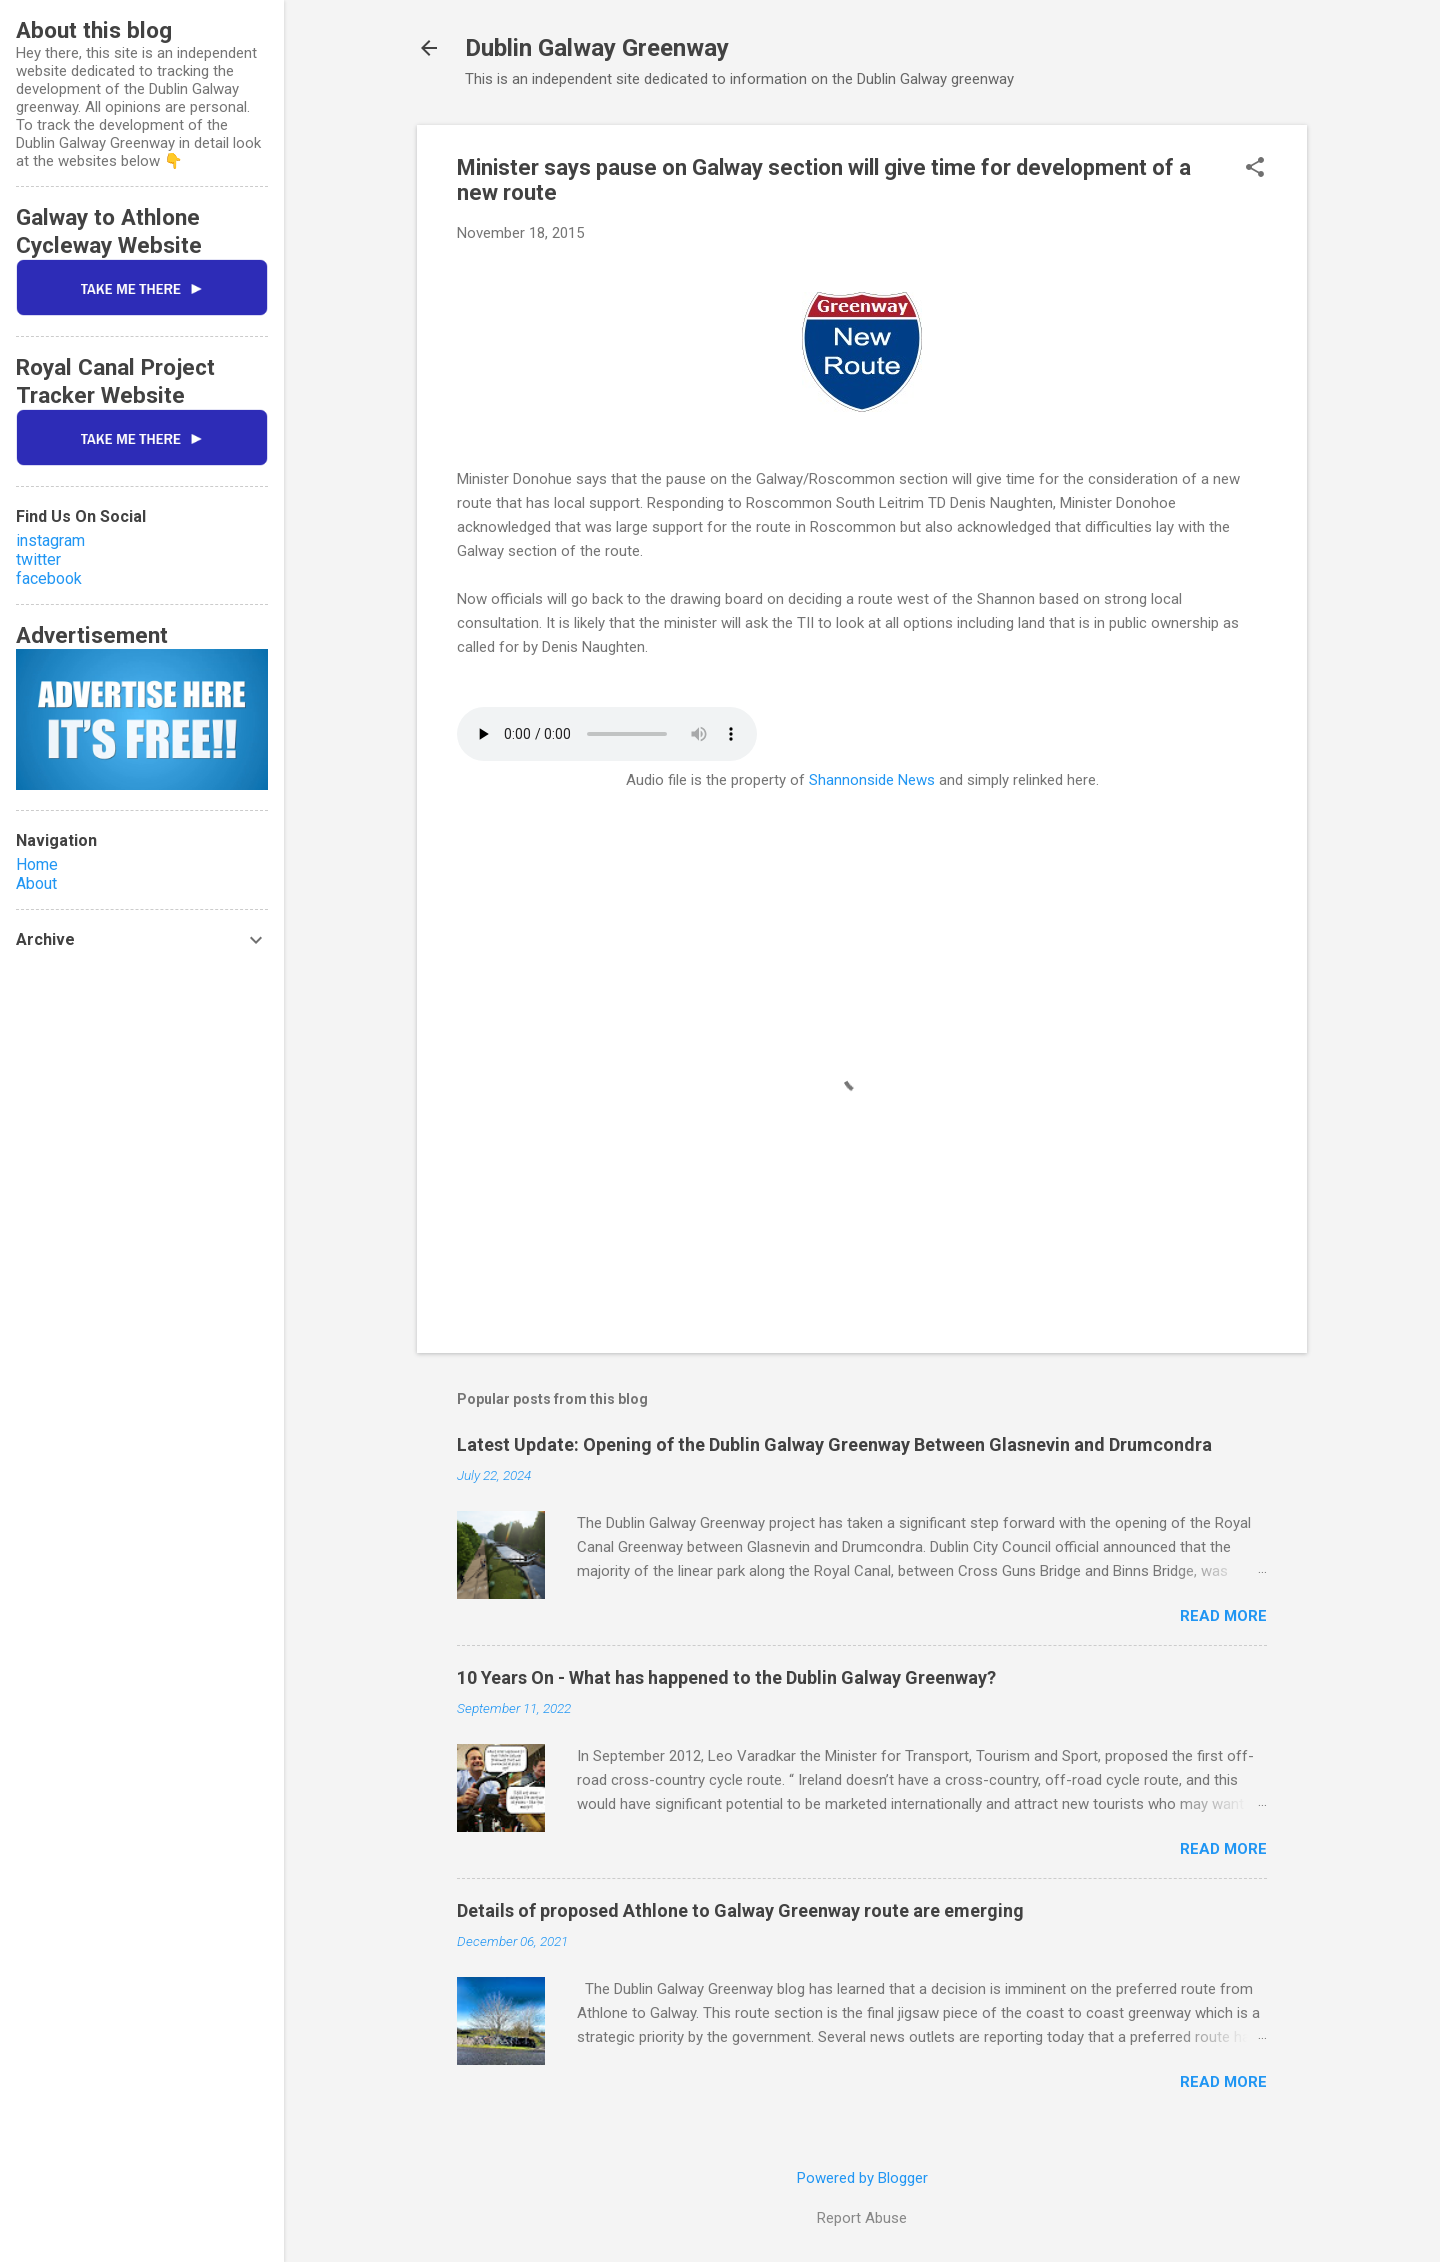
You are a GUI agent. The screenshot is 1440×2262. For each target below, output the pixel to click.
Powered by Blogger (862, 2178)
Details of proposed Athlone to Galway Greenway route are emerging (740, 1910)
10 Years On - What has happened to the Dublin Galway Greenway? (726, 1677)
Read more (1223, 1616)
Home (37, 864)
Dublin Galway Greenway (597, 48)
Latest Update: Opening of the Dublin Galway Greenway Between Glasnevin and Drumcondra (834, 1444)
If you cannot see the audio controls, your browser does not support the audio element (607, 734)
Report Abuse (862, 2218)
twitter (38, 559)
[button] (1255, 169)
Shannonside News (872, 780)
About (36, 883)
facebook (49, 578)
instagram (50, 540)
